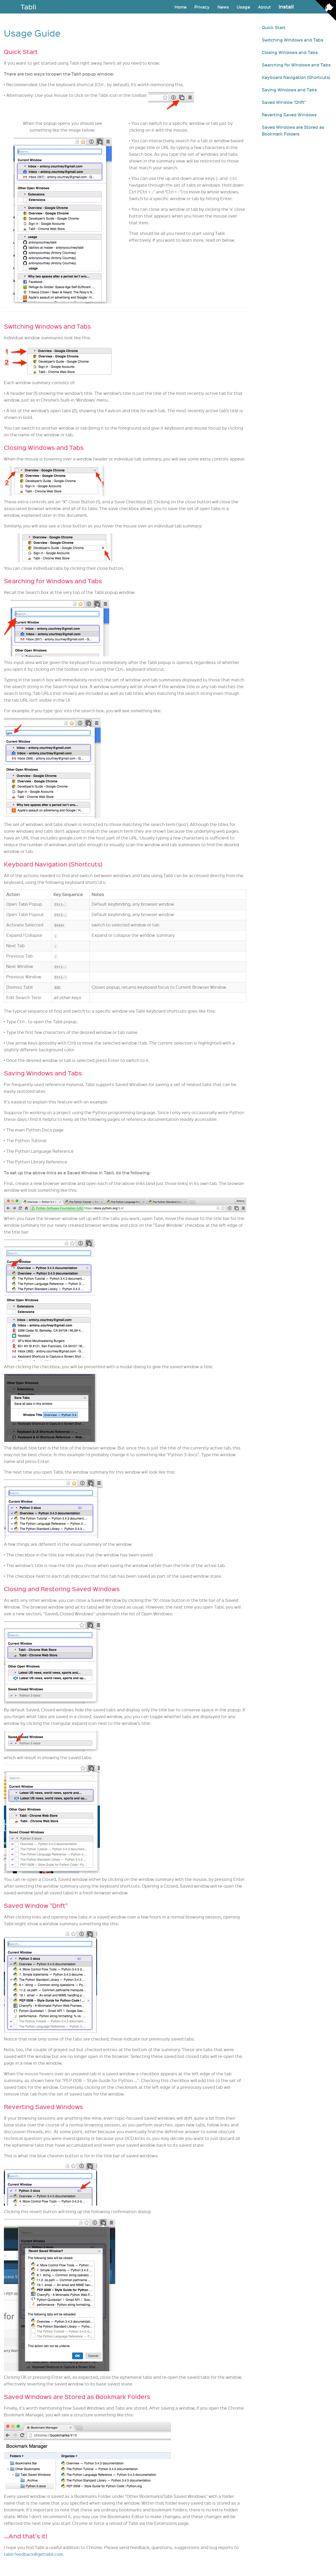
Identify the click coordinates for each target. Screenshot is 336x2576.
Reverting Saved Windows (289, 114)
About (264, 7)
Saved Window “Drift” (284, 102)
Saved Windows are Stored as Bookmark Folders (293, 130)
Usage (243, 7)
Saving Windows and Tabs (289, 89)
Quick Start (273, 27)
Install (286, 6)
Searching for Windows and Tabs (296, 64)
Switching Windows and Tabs (292, 40)
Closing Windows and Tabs (290, 52)
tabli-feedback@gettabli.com (33, 2554)
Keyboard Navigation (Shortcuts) (296, 77)
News (223, 7)
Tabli (28, 6)
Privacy (202, 7)
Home (181, 7)
